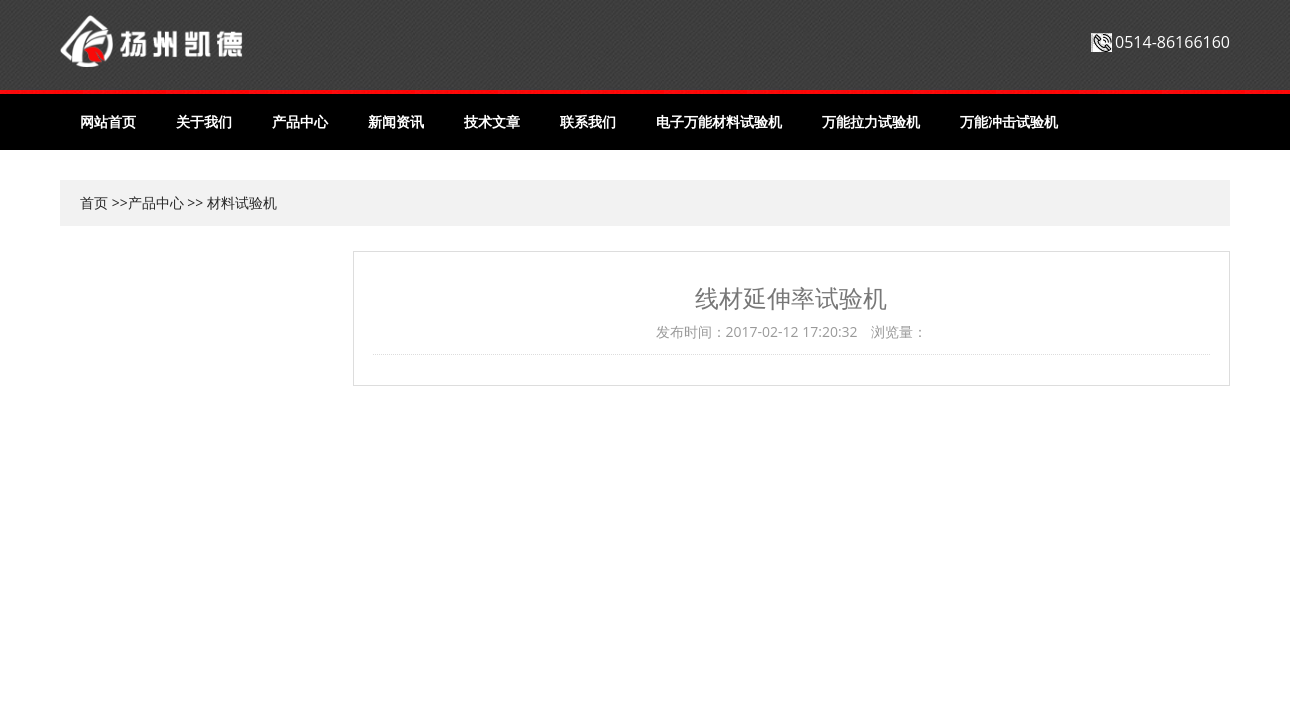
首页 (94, 202)
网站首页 (108, 121)
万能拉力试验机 (871, 121)
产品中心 (300, 121)
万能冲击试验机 (1009, 121)
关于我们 (204, 121)
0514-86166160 (1172, 42)
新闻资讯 (396, 121)
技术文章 (492, 121)
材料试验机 (242, 202)
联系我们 (588, 121)
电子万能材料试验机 (719, 121)
